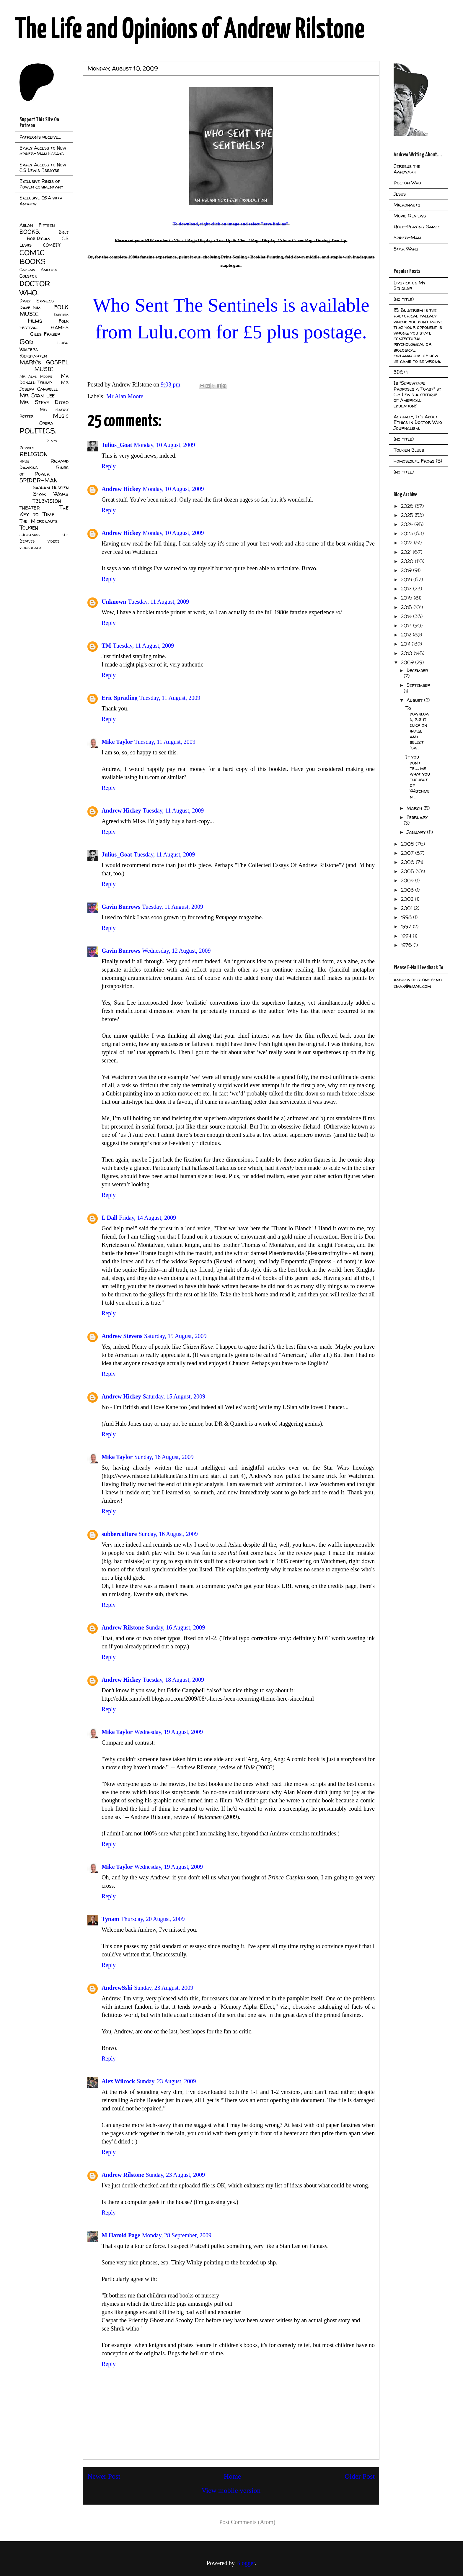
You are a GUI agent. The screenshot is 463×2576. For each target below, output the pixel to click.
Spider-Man (407, 237)
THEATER (29, 508)
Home (232, 2476)
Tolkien (28, 527)
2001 (407, 908)
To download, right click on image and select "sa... (417, 728)
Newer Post (103, 2476)
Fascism (61, 314)
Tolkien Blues (409, 450)
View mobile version (231, 2490)
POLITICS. (37, 430)
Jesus (400, 194)
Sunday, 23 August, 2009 (163, 1987)
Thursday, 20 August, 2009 (153, 1919)
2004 (408, 880)
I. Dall (109, 1217)
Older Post (360, 2476)
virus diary (30, 548)
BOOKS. (29, 231)
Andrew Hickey (121, 489)
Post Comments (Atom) (247, 2522)
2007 (408, 853)
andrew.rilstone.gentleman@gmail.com (418, 982)
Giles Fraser (45, 334)
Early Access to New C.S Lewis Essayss (42, 167)
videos (53, 541)
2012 (407, 634)
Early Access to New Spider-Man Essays (42, 151)
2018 (407, 579)
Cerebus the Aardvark (407, 169)
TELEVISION (46, 501)
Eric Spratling (120, 698)
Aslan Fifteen (37, 225)
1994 (407, 936)
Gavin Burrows (121, 906)
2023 (407, 533)
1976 (407, 945)
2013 (407, 625)
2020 (408, 561)
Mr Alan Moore (125, 396)
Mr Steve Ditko (44, 402)
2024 (407, 524)
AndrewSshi (117, 1987)
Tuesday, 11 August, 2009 (158, 601)
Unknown (114, 601)
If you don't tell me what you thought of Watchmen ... (417, 777)
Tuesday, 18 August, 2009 (173, 1679)
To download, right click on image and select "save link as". (230, 223)
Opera (46, 423)
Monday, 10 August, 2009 (164, 445)
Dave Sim (29, 307)
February (417, 817)
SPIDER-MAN (38, 480)
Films (35, 321)
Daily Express (36, 300)
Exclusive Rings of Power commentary (41, 184)
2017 (407, 588)
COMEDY (52, 245)
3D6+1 (400, 372)
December (417, 670)
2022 (407, 542)
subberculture (119, 1534)
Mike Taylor (117, 741)
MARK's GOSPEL (44, 362)
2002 (408, 899)
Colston (28, 276)
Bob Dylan (38, 238)
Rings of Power (44, 470)
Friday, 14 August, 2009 (147, 1217)
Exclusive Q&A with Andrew (40, 200)
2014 (407, 616)
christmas (29, 535)
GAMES (60, 327)
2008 (408, 844)
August (415, 700)
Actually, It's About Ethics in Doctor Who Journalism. (418, 422)
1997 (407, 926)
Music (61, 416)
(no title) (404, 299)
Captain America (38, 270)
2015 (407, 607)
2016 (407, 598)
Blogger (245, 2563)
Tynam (110, 1919)
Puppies (26, 448)
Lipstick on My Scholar (409, 285)
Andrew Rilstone (123, 1627)
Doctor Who (407, 182)
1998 (407, 917)
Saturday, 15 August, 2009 (175, 1336)
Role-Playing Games (417, 226)
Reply (109, 466)
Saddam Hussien (51, 487)
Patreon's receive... (40, 137)
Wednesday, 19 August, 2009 (168, 1732)
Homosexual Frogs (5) (418, 461)
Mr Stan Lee (37, 395)
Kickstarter (33, 356)
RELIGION (33, 454)
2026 (408, 506)
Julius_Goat (117, 445)
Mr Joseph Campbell (44, 385)
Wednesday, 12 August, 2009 (176, 950)
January (417, 832)
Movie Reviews (410, 215)
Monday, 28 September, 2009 (176, 2235)
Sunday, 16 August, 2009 (163, 1457)
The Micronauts (38, 521)
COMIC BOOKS (32, 257)
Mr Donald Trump (44, 379)
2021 (407, 552)
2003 (408, 890)
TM (106, 645)
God (26, 341)
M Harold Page (121, 2235)
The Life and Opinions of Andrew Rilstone (190, 30)
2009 (408, 662)
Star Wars (51, 494)
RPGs (24, 461)
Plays (51, 440)
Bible (64, 232)
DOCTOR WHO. (34, 288)
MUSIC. (44, 369)
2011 (406, 644)
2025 (408, 515)
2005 (408, 871)
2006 (408, 862)
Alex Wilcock (118, 2081)
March (415, 808)
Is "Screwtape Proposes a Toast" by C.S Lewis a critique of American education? (417, 394)
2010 (407, 653)
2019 (407, 570)
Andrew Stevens (122, 1336)
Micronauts (407, 205)
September (418, 685)
